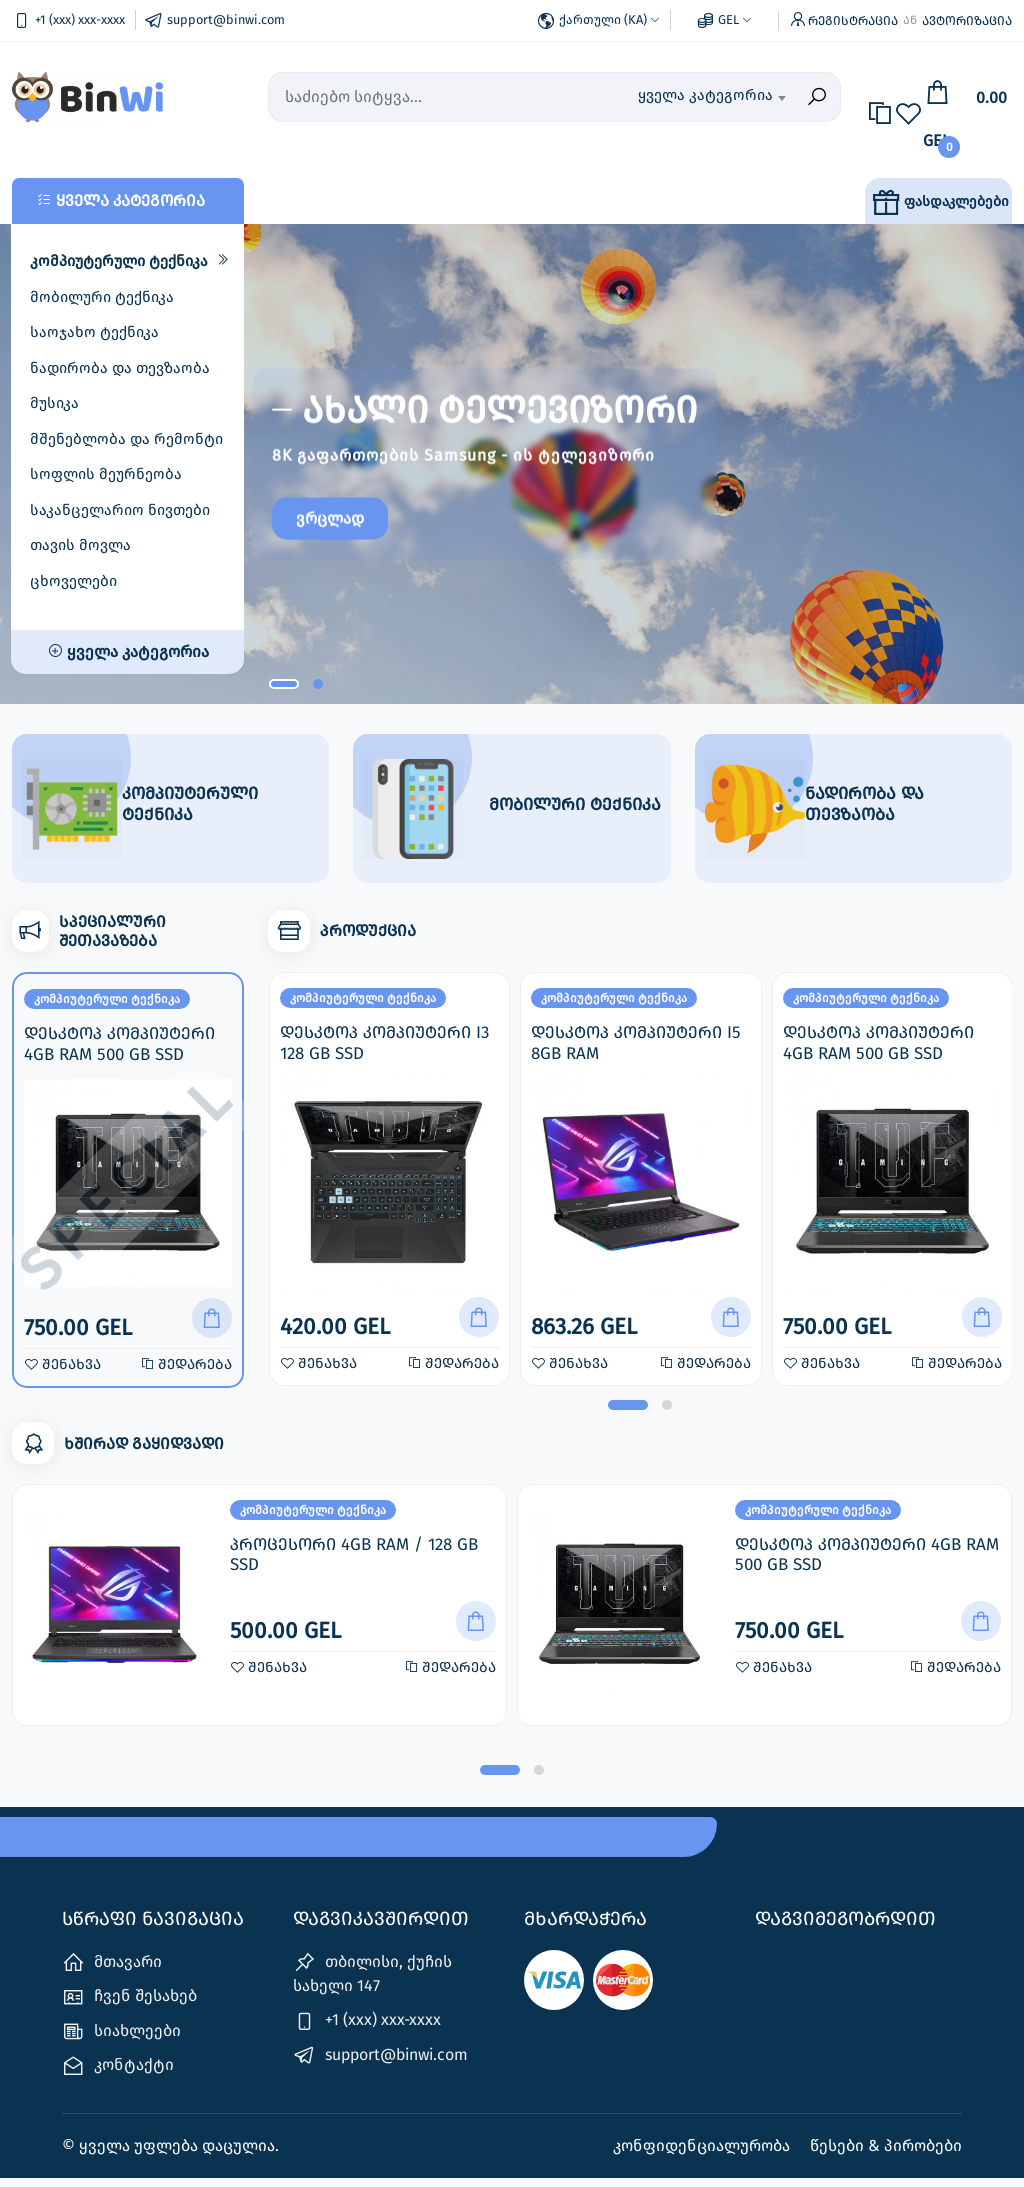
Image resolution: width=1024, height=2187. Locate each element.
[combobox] (711, 97)
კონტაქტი (118, 2074)
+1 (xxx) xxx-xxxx (367, 2029)
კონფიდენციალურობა (703, 2154)
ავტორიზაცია (967, 20)
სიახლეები (121, 2039)
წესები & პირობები (886, 2154)
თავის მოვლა (80, 545)
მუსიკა (54, 403)
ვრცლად (340, 524)
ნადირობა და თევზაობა (120, 368)
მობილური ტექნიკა (102, 297)
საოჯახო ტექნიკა (94, 332)
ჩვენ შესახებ (129, 2005)
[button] (284, 684)
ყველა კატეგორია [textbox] (705, 95)
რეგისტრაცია (853, 20)
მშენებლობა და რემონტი (126, 439)
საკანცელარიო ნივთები (120, 510)
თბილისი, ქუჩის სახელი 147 (372, 1982)
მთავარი (112, 1971)
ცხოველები (73, 581)
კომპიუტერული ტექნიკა (119, 261)
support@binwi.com (380, 2063)
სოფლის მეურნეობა (106, 474)
